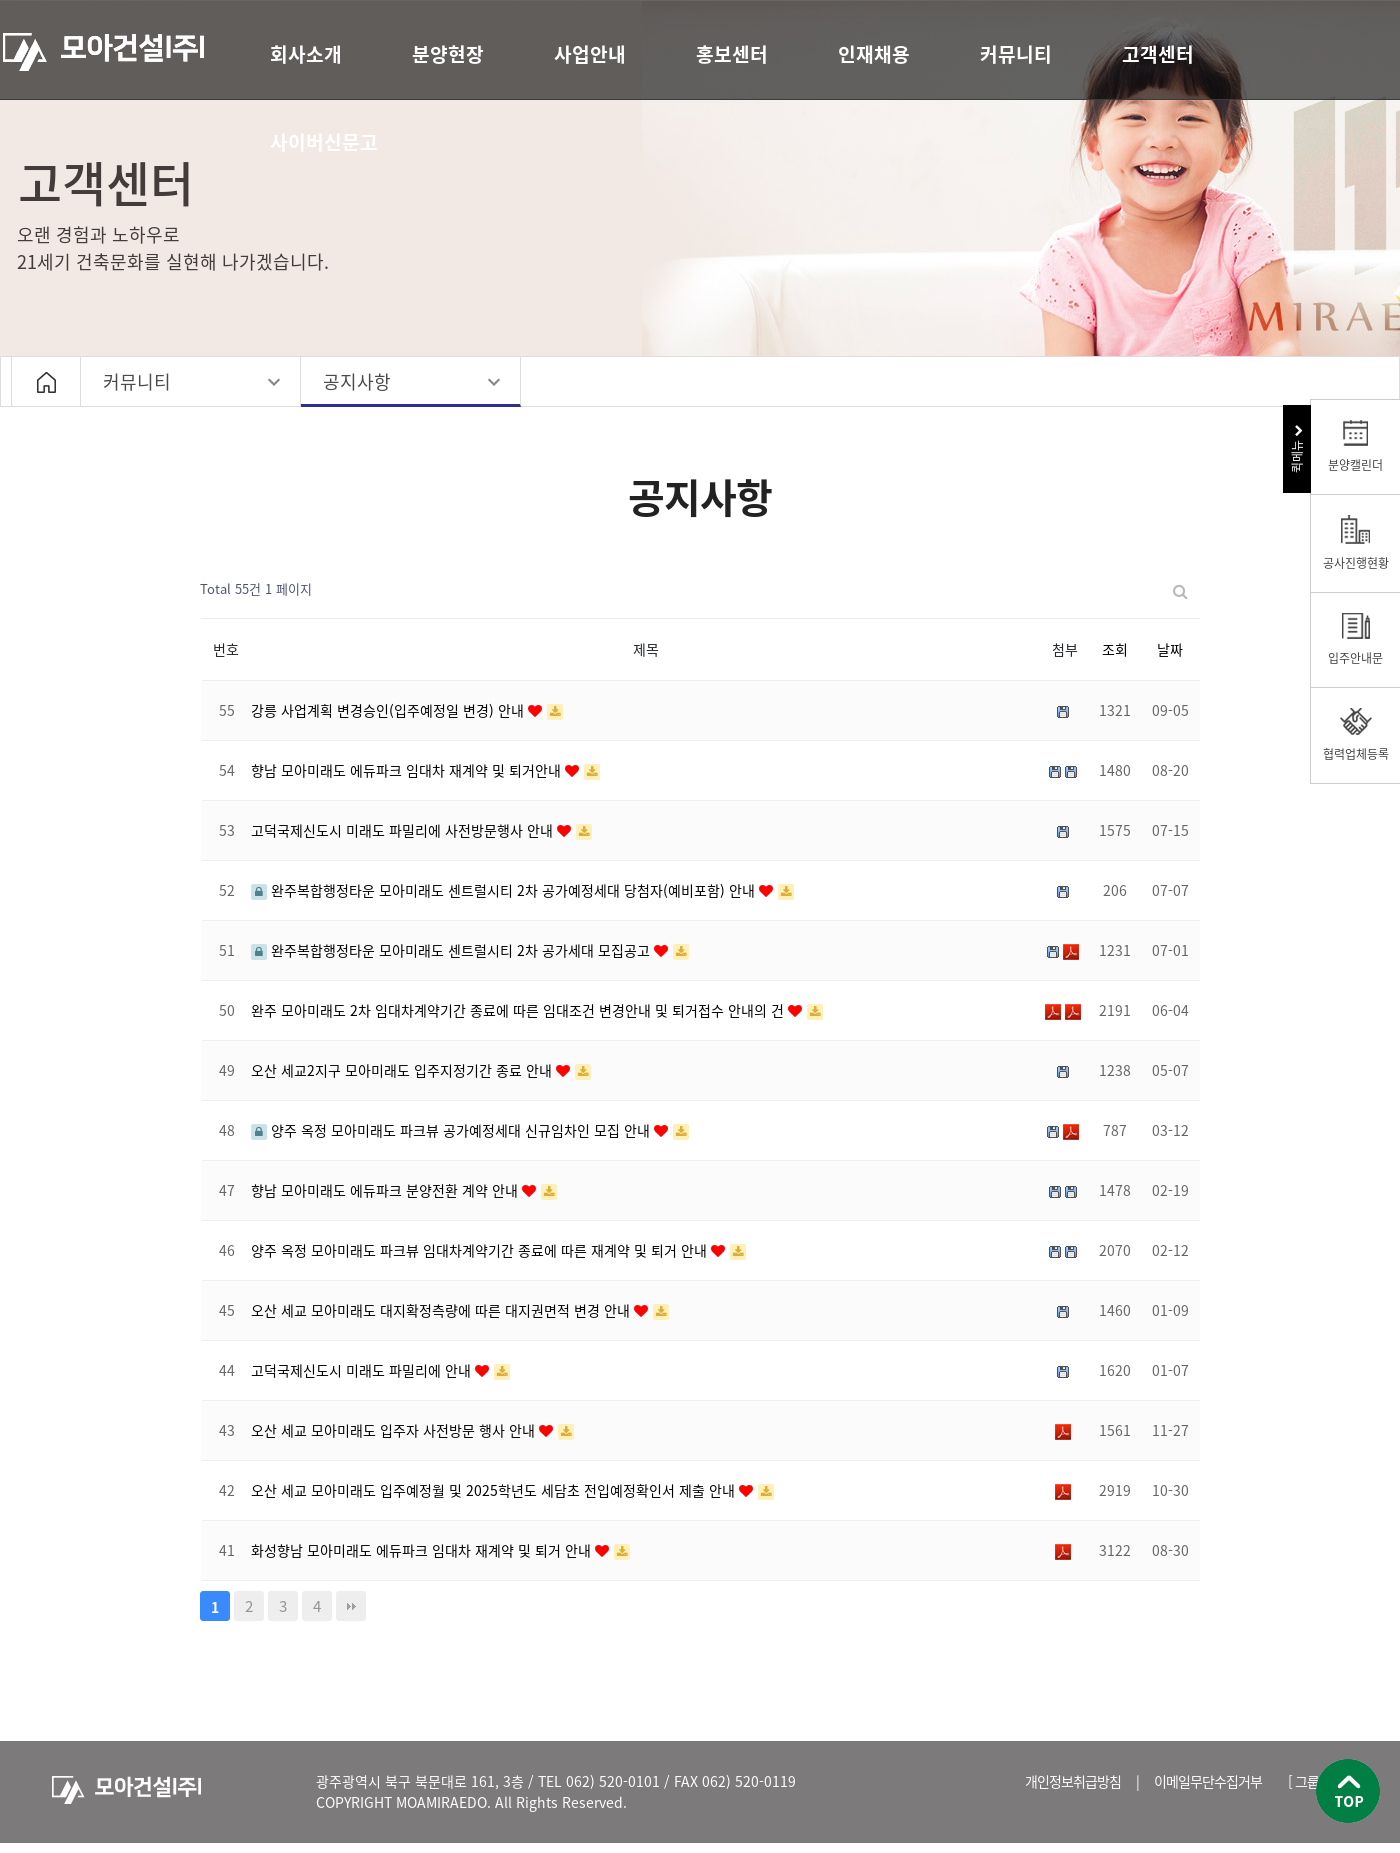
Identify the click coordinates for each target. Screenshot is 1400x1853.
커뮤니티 (1016, 54)
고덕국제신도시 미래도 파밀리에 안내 (363, 1370)
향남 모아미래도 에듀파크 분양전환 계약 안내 (386, 1190)
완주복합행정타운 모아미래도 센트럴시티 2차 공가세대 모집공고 (452, 950)
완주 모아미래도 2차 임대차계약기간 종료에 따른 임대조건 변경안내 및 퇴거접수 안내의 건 (519, 1010)
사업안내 (590, 54)
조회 (1115, 649)
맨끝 (351, 1606)
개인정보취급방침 (1073, 1781)
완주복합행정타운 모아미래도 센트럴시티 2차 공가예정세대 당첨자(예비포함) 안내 (505, 890)
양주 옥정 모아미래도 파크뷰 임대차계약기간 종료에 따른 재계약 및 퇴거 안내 (481, 1250)
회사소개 (306, 54)
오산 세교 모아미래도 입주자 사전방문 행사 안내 (395, 1430)
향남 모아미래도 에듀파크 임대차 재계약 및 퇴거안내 (408, 770)
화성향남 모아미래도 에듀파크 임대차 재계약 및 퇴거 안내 (423, 1550)
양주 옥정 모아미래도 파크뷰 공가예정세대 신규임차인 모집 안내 (452, 1130)
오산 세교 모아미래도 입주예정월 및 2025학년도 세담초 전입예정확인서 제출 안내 (495, 1490)
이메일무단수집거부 (1208, 1781)
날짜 (1170, 649)
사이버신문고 (324, 142)
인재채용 (874, 54)
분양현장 (448, 54)
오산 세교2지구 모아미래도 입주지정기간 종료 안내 (403, 1070)
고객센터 (1158, 54)
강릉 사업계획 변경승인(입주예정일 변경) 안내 (389, 710)
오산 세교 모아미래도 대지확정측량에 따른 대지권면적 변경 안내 (442, 1310)
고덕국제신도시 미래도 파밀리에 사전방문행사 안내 (404, 830)
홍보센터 (732, 54)
